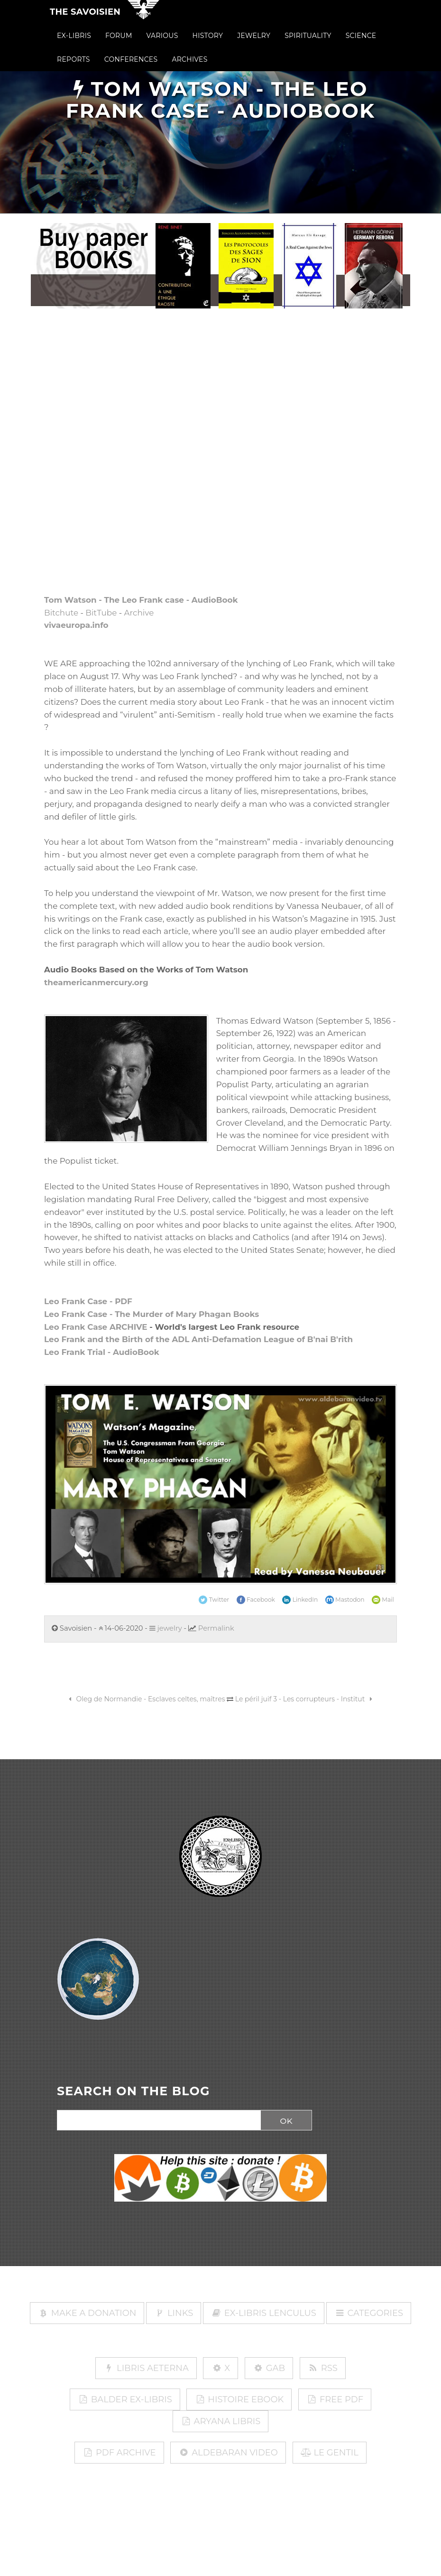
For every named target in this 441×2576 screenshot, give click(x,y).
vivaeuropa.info (76, 625)
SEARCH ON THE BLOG (133, 2091)
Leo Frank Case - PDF (88, 1301)
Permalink (216, 1628)
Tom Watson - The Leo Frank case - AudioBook (141, 600)
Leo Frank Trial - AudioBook (101, 1352)
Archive (139, 612)
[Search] (156, 2120)
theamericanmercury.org (96, 982)
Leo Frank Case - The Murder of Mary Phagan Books (151, 1314)
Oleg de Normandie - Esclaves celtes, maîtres (145, 1699)
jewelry (165, 1628)
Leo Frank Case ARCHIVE (95, 1327)
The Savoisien (85, 20)
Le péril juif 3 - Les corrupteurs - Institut (305, 1699)
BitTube (101, 612)
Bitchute (61, 612)
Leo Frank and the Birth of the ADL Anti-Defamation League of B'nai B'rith (198, 1339)
